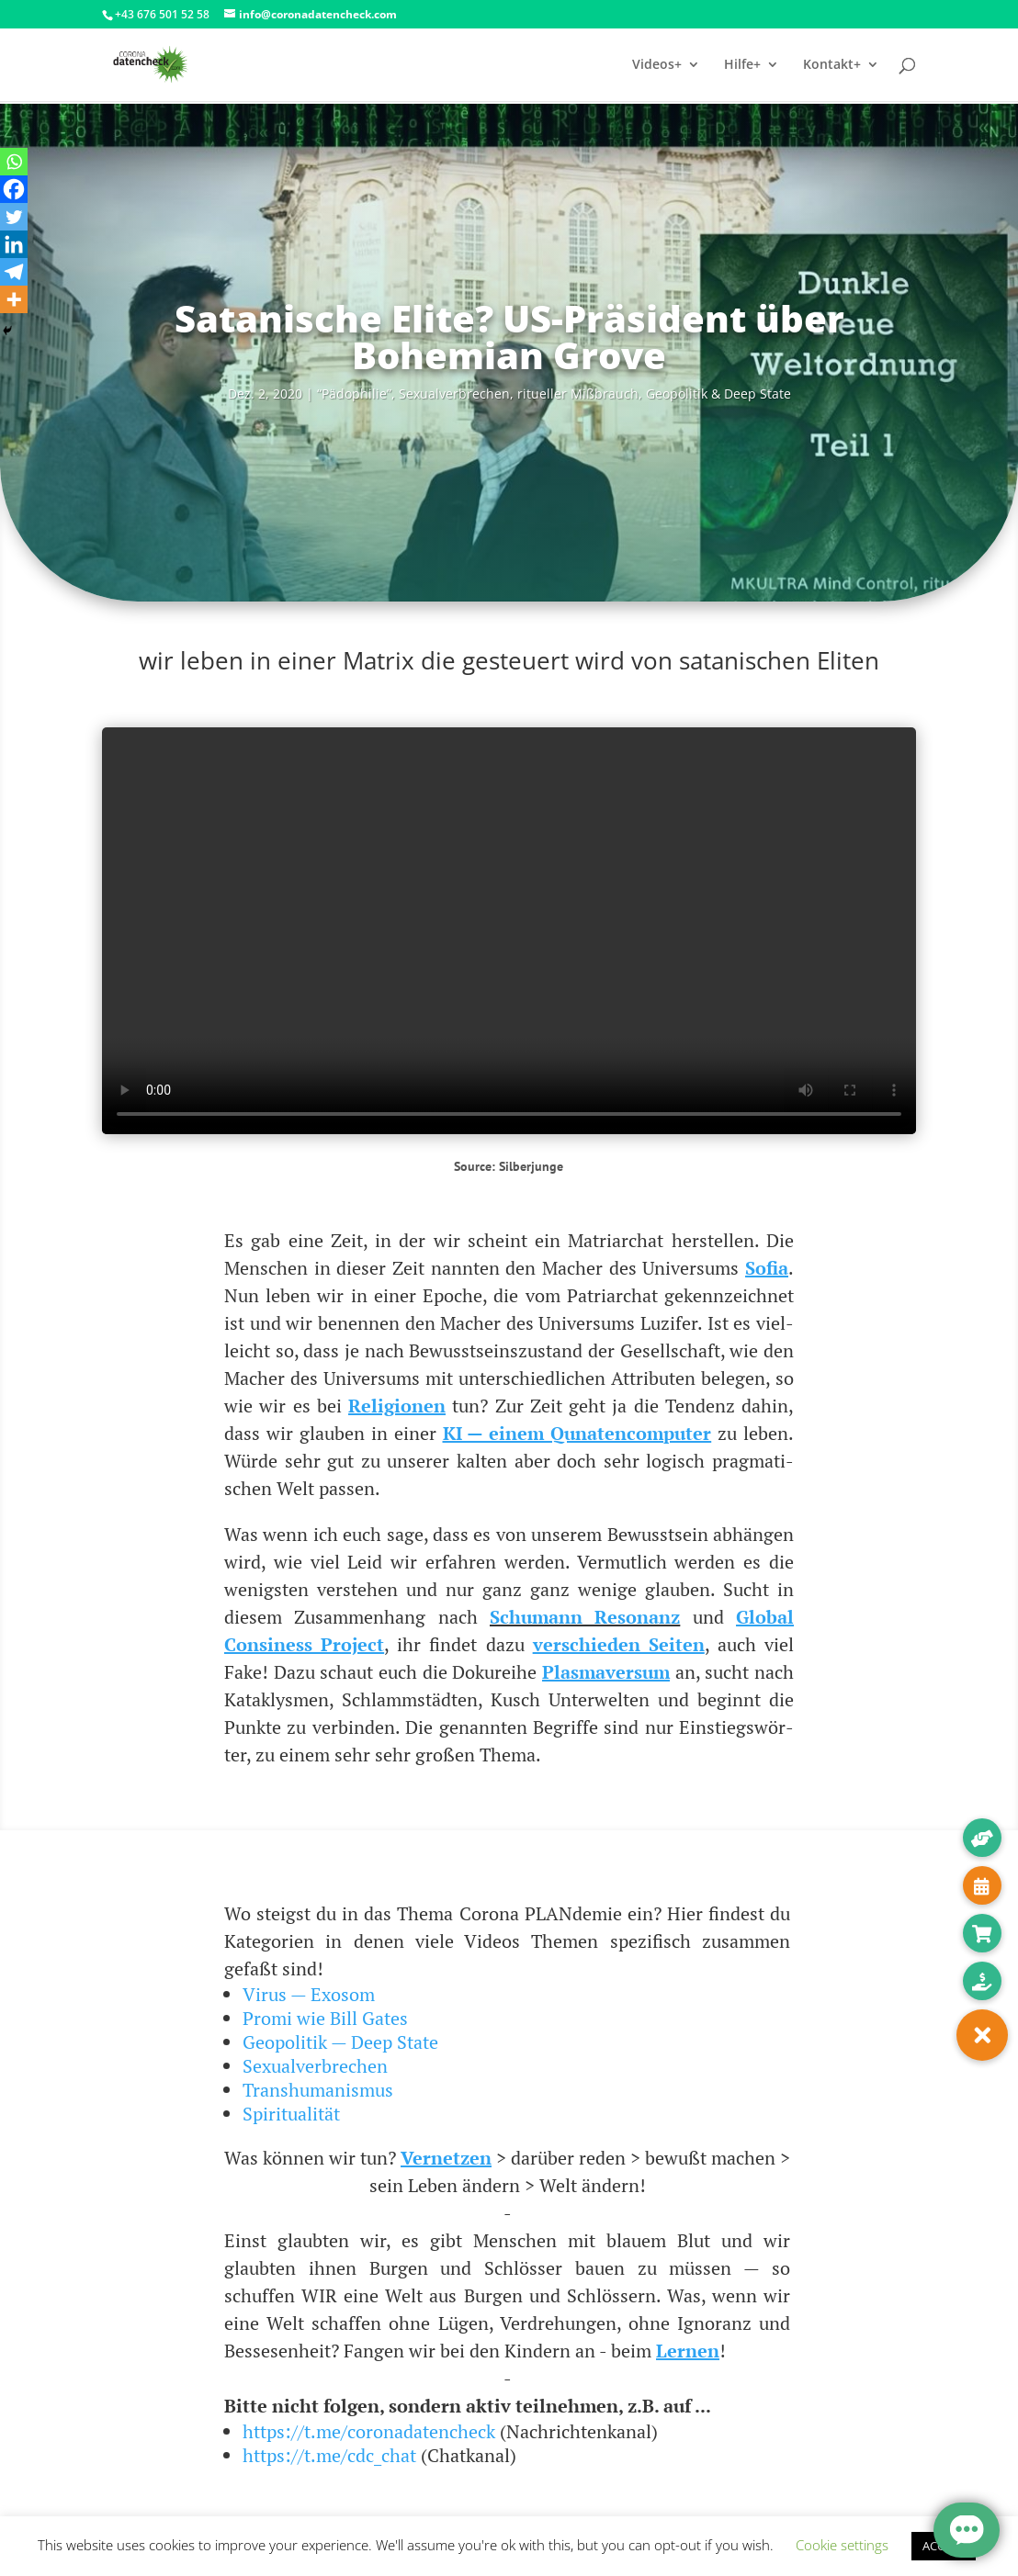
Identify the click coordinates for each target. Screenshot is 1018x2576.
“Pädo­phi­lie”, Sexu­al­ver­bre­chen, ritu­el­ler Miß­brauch (478, 393)
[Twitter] (14, 217)
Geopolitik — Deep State (340, 2042)
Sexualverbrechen (315, 2065)
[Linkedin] (14, 244)
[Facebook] (14, 189)
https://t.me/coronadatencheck (369, 2431)
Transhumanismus (318, 2089)
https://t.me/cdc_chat (329, 2455)
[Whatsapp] (14, 161)
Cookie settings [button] (842, 2545)
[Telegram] (14, 272)
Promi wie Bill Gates (325, 2018)
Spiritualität (291, 2113)
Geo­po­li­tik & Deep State (718, 393)
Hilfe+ (742, 65)
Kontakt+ (832, 65)
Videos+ (657, 65)
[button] (982, 2035)
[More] (14, 299)
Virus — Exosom (309, 1994)
